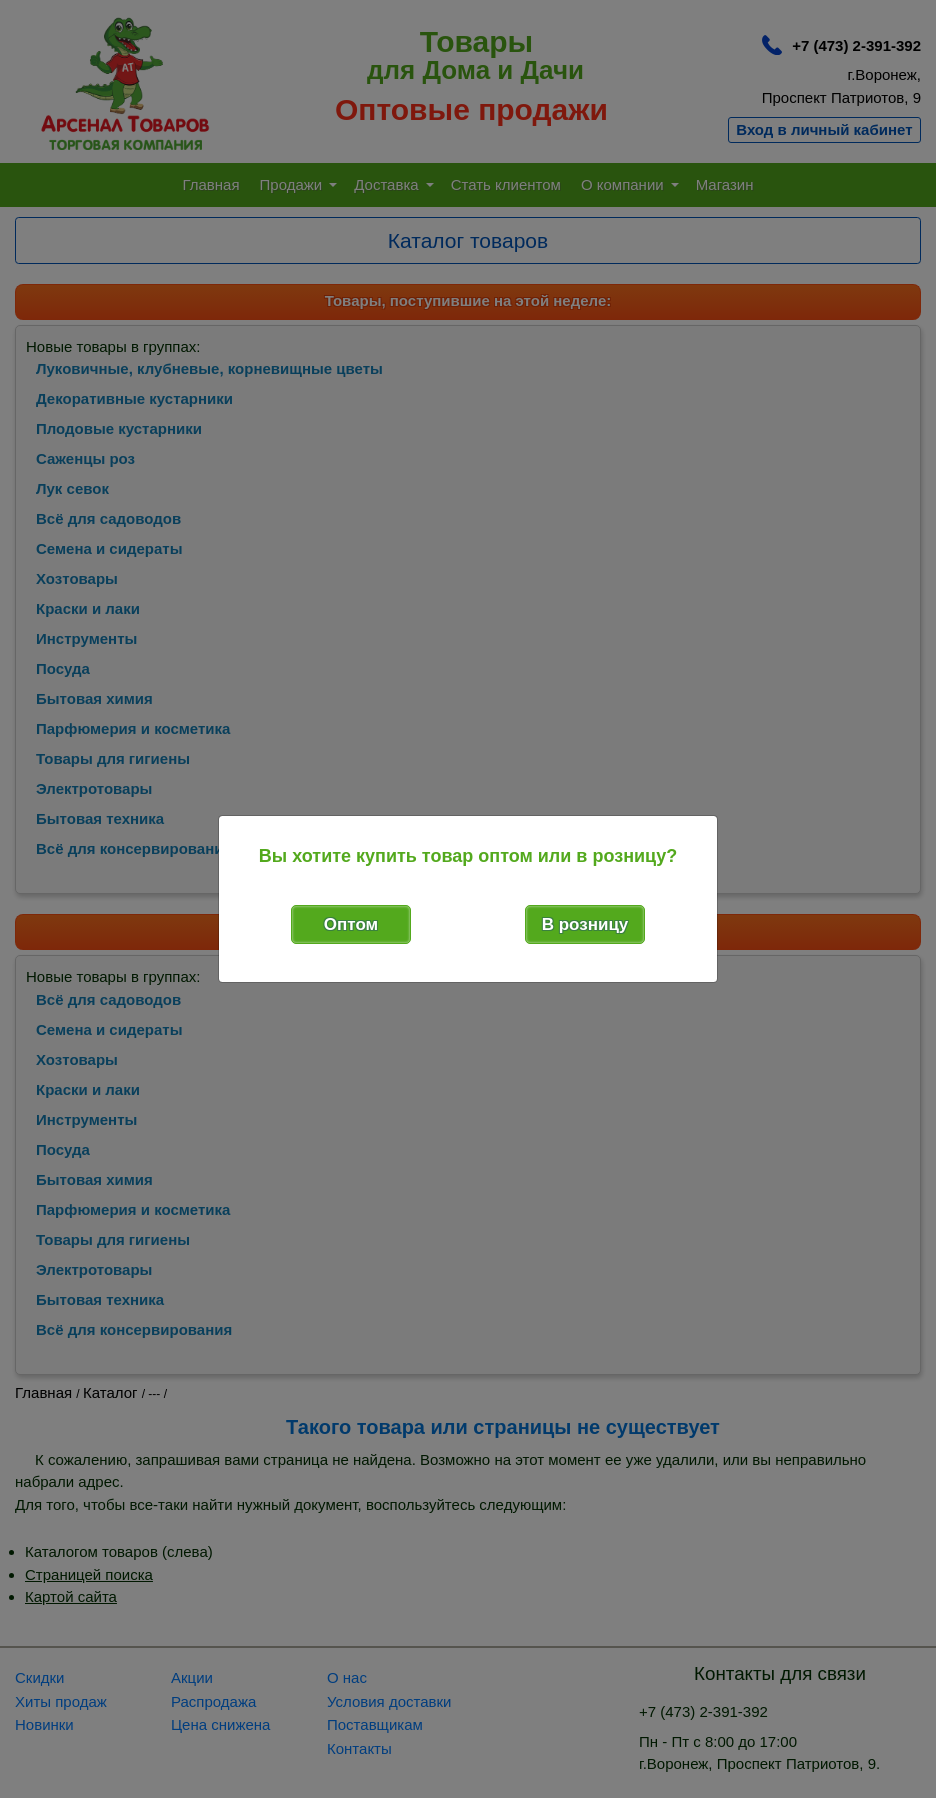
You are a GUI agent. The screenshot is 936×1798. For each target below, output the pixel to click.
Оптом (351, 924)
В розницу (585, 924)
